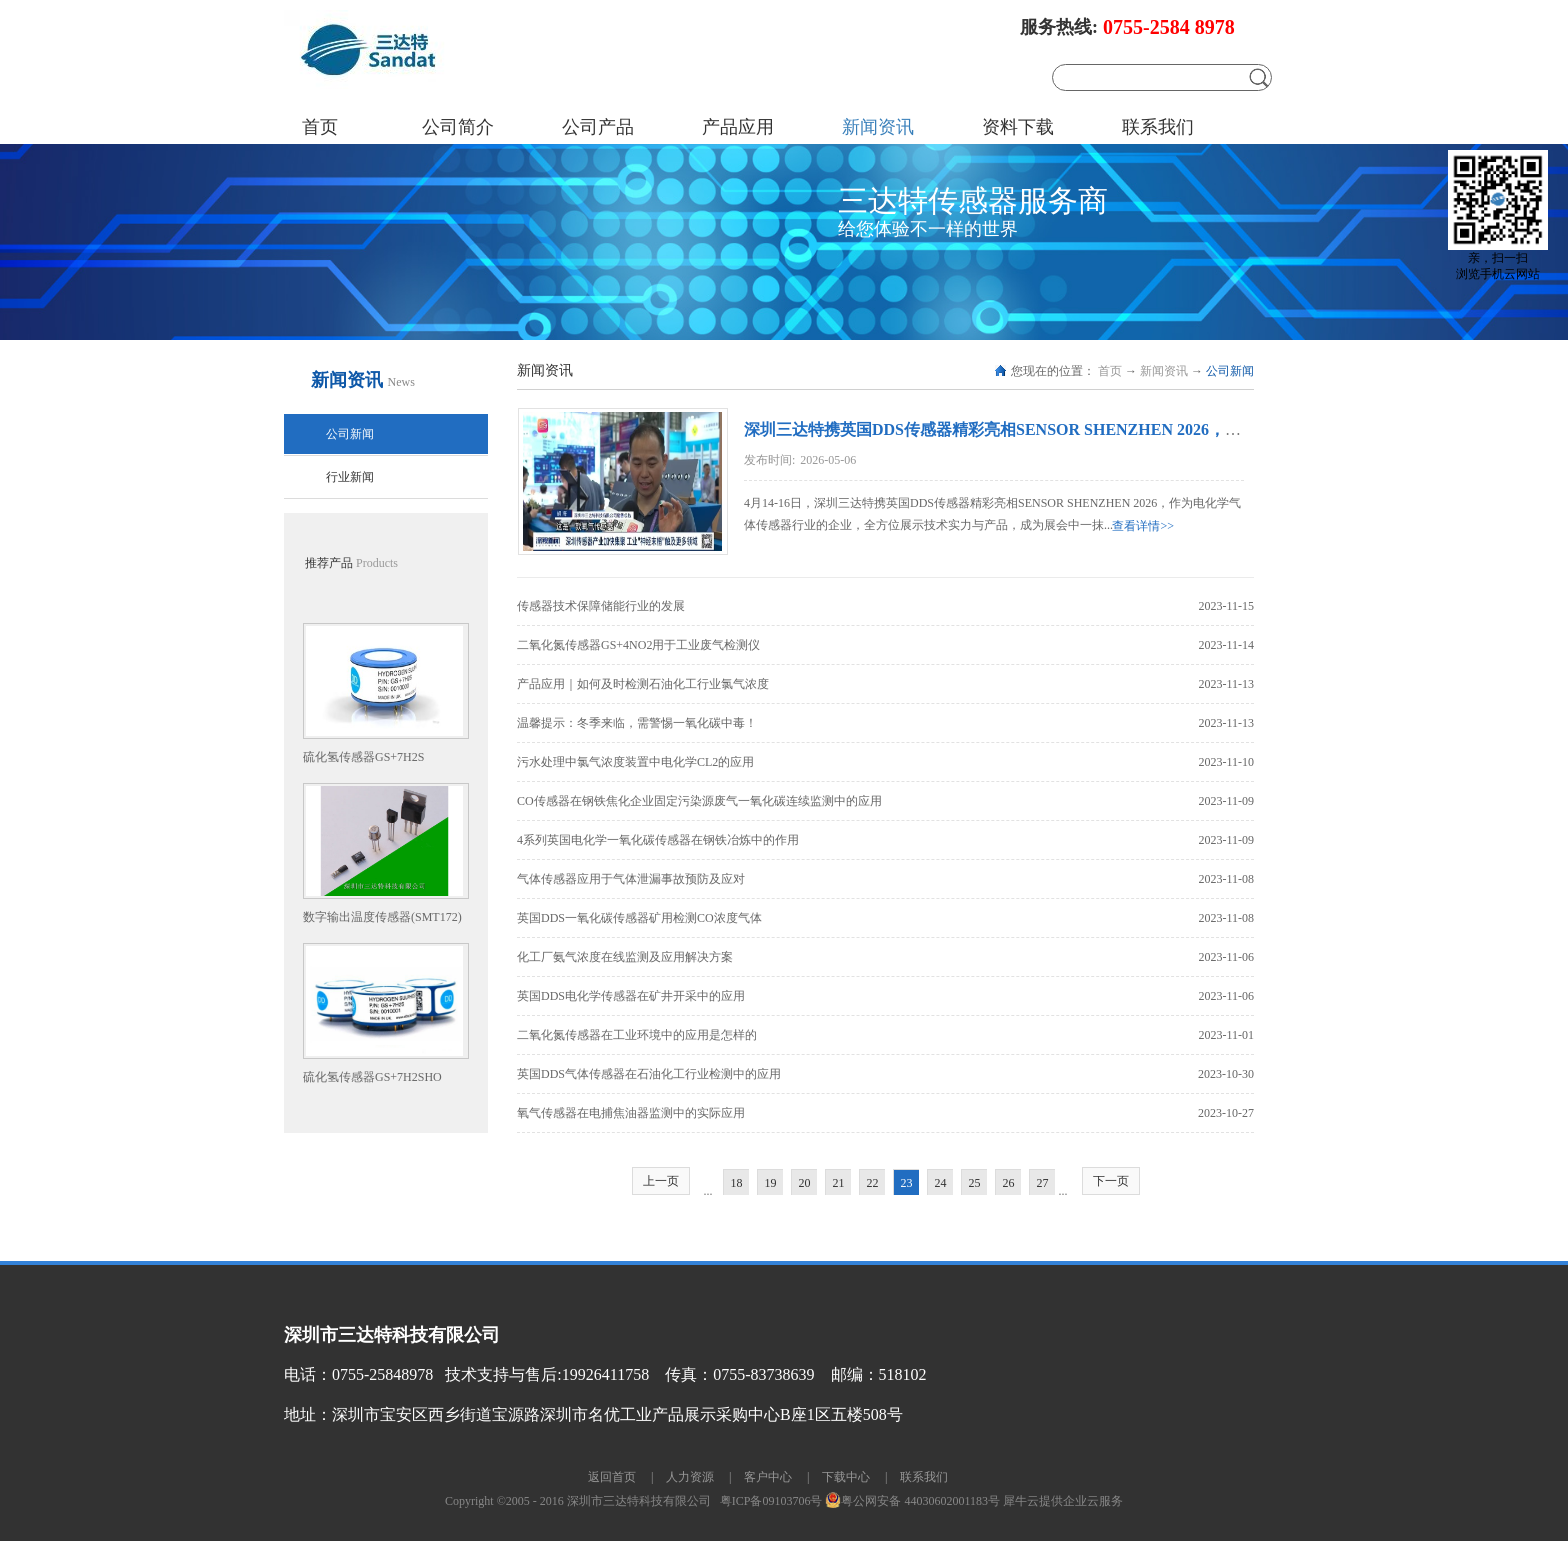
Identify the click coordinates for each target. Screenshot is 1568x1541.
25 (975, 1183)
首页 (320, 127)
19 (771, 1183)
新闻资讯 (1164, 371)
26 (1009, 1183)
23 (907, 1183)
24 (941, 1183)
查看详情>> (1143, 526)
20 (805, 1183)
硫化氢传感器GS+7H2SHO (372, 1077)
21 (839, 1183)
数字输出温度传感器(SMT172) (382, 917)
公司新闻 (1230, 371)
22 (873, 1183)
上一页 (661, 1181)
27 (1043, 1183)
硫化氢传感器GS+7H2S (363, 757)
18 (737, 1183)
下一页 (1111, 1181)
